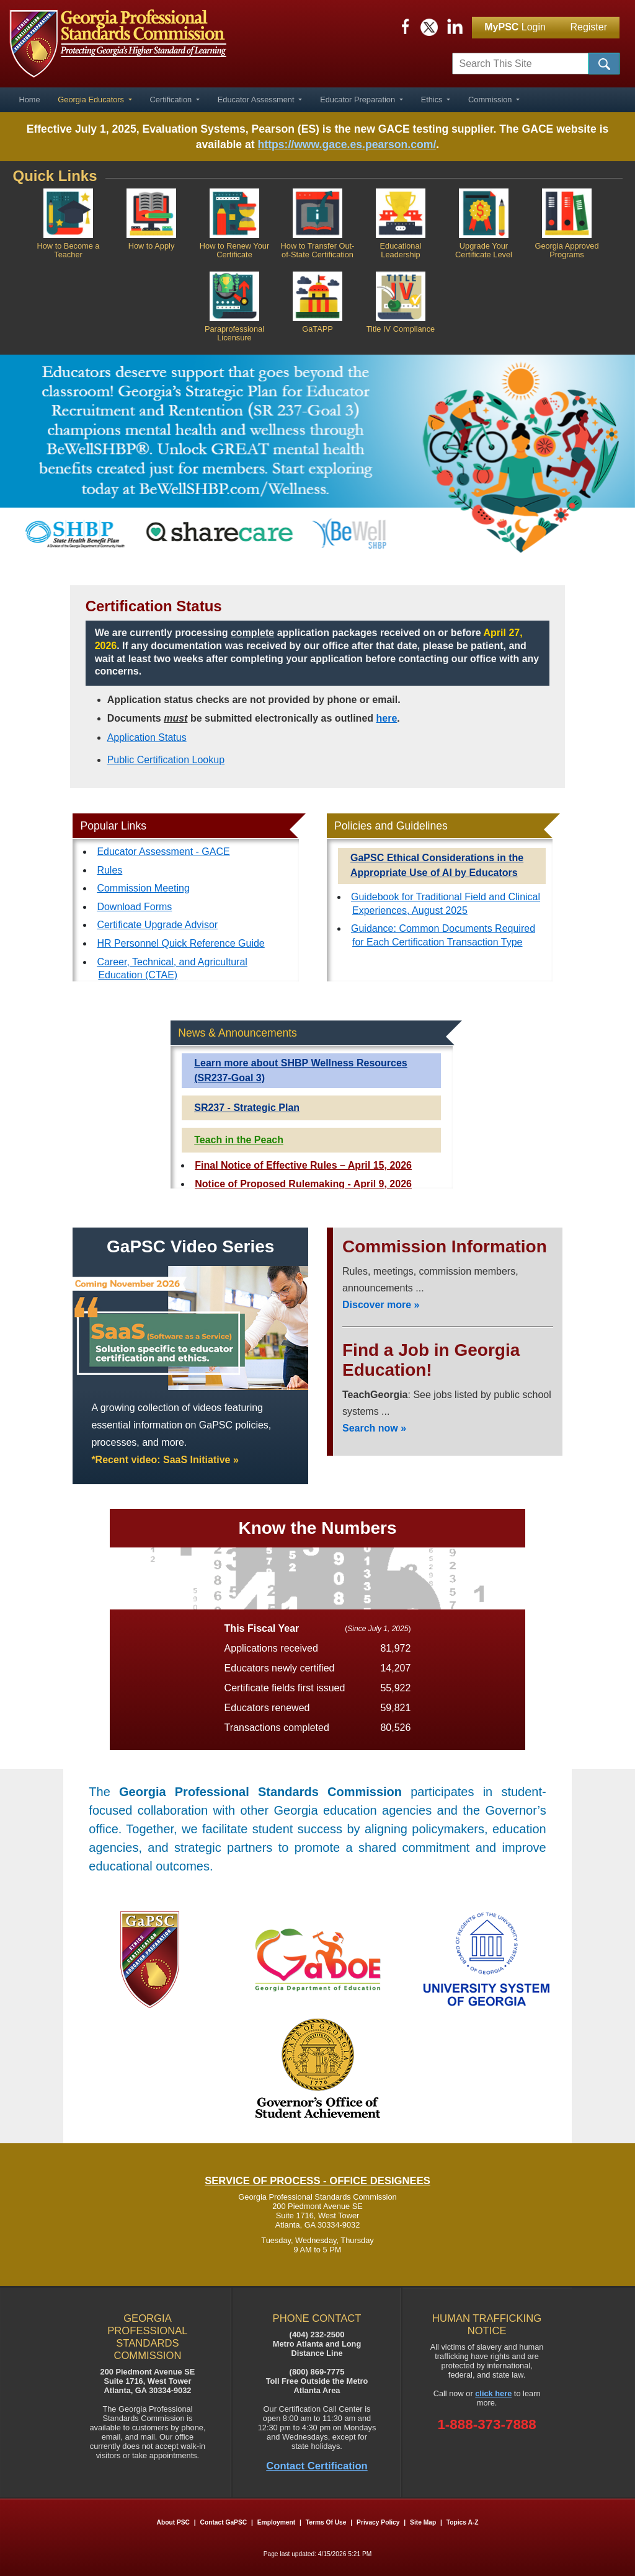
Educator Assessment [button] (257, 99)
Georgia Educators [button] (92, 99)
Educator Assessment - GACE (163, 851)
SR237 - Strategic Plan (247, 1107)
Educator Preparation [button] (358, 99)
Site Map (423, 2522)
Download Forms (134, 906)
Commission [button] (491, 99)
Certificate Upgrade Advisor (157, 924)
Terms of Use (326, 2522)
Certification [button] (172, 99)
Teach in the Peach (238, 1140)
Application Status (147, 737)
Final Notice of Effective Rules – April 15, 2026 (303, 1165)
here (386, 718)
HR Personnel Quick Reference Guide (180, 943)
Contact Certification (317, 2466)
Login (515, 27)
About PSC (173, 2522)
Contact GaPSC (223, 2522)
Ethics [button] (433, 99)
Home (29, 99)
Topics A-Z (462, 2522)
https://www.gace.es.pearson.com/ (347, 144)
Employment (277, 2522)
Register (588, 27)
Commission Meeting (143, 888)
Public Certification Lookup (165, 760)
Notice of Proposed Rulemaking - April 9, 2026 (303, 1184)
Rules (109, 870)
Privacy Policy (378, 2522)
